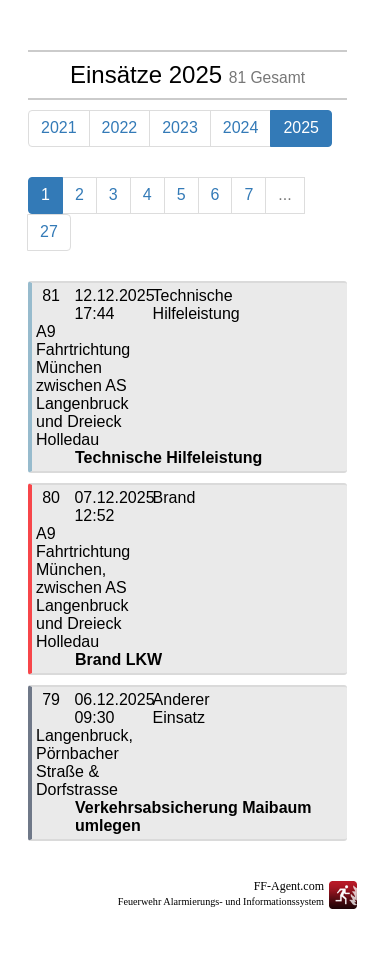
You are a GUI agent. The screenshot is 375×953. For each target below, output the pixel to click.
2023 (180, 127)
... (284, 194)
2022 (120, 127)
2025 (301, 127)
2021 (59, 127)
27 (49, 231)
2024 (241, 127)
